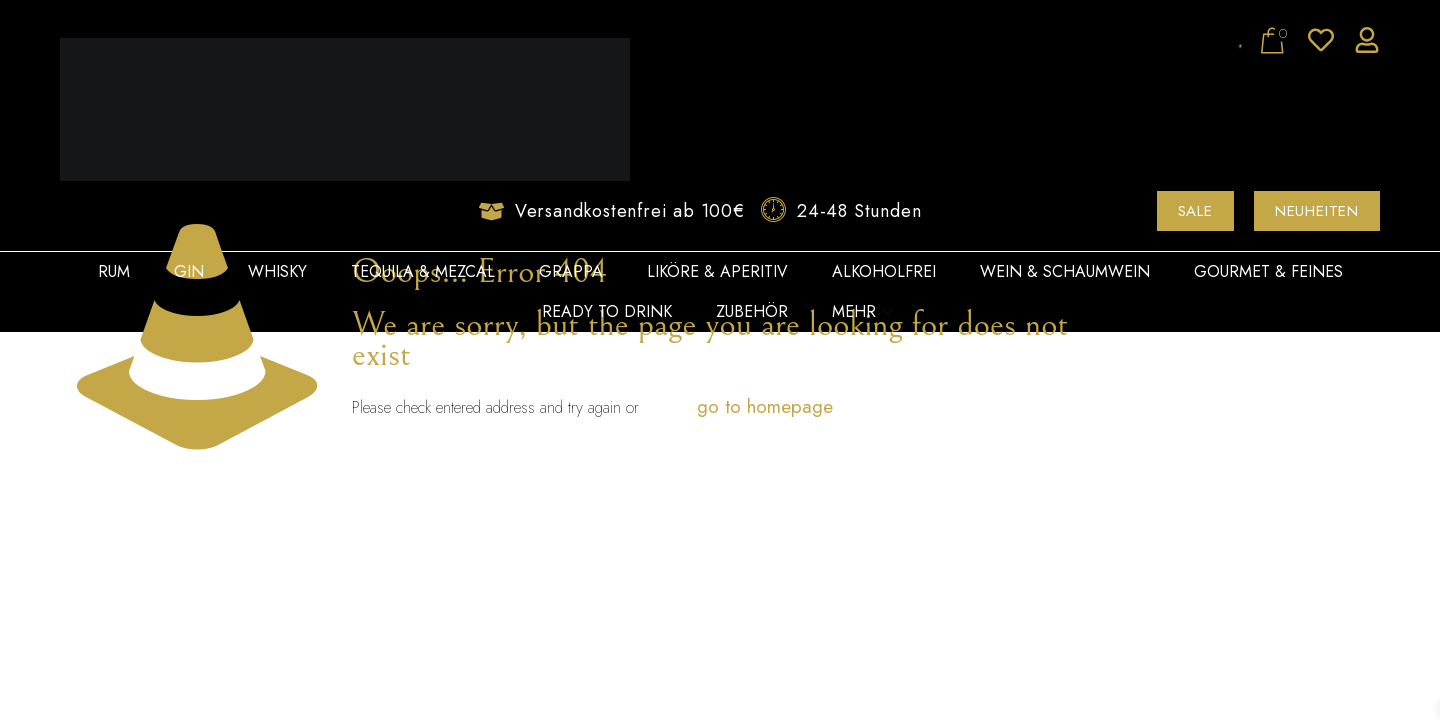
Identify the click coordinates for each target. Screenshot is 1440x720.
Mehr (862, 312)
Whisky (277, 271)
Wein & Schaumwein (1065, 271)
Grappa (571, 271)
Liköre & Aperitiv (717, 271)
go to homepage (765, 406)
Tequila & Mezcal (423, 271)
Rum (114, 271)
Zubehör (752, 311)
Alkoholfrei (884, 271)
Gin (189, 271)
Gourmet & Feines (1268, 271)
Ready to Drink (607, 311)
